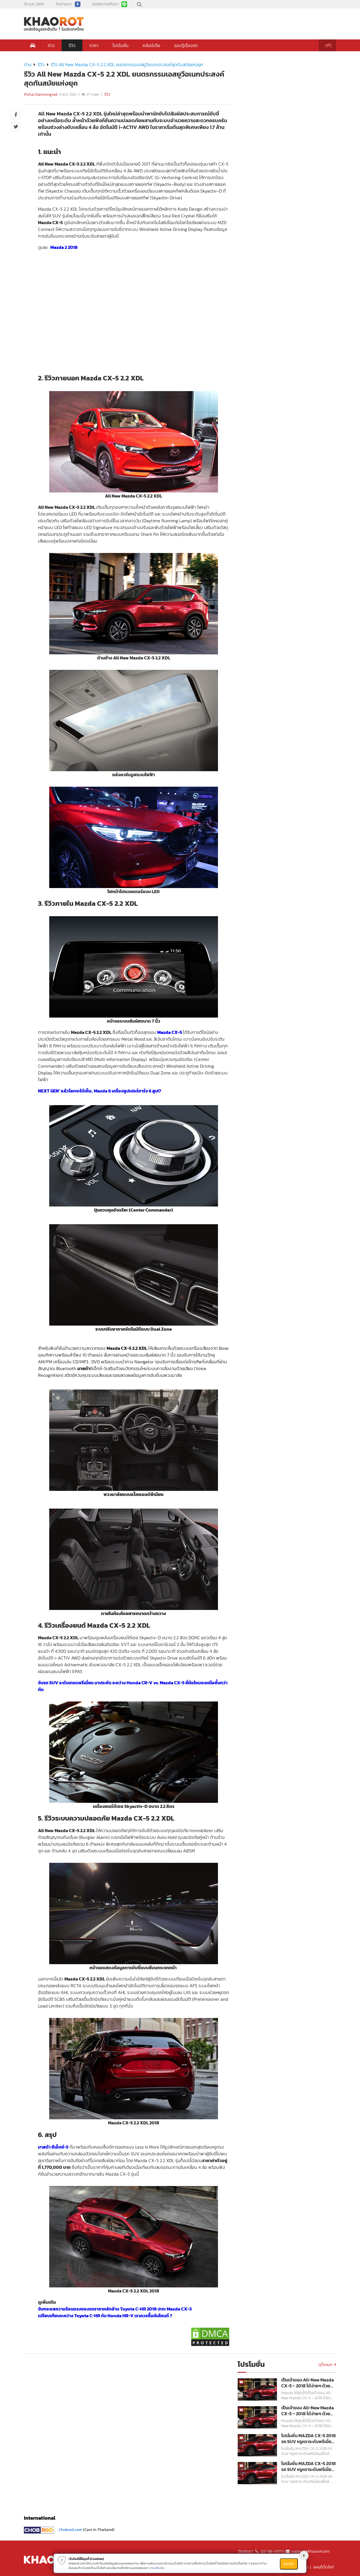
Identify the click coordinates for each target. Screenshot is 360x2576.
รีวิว (72, 45)
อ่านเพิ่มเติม (157, 2568)
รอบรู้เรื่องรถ (186, 45)
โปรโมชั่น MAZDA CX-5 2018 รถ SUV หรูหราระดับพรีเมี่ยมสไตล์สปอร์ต (308, 2439)
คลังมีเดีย (151, 45)
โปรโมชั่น (120, 45)
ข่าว (51, 45)
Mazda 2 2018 (64, 247)
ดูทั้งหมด (327, 2365)
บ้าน (28, 64)
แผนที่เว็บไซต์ (323, 2567)
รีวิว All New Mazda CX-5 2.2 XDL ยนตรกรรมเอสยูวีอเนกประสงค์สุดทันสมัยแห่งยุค (127, 64)
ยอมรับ (288, 2564)
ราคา (93, 45)
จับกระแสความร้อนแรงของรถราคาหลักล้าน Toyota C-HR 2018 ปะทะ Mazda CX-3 (115, 2308)
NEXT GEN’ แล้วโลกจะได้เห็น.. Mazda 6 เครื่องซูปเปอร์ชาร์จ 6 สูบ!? (99, 1090)
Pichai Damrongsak (41, 94)
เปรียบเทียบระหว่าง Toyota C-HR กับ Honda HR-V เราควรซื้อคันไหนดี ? (105, 2315)
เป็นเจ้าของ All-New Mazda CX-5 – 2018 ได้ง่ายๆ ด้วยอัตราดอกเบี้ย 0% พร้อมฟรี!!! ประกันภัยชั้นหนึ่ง (308, 2383)
